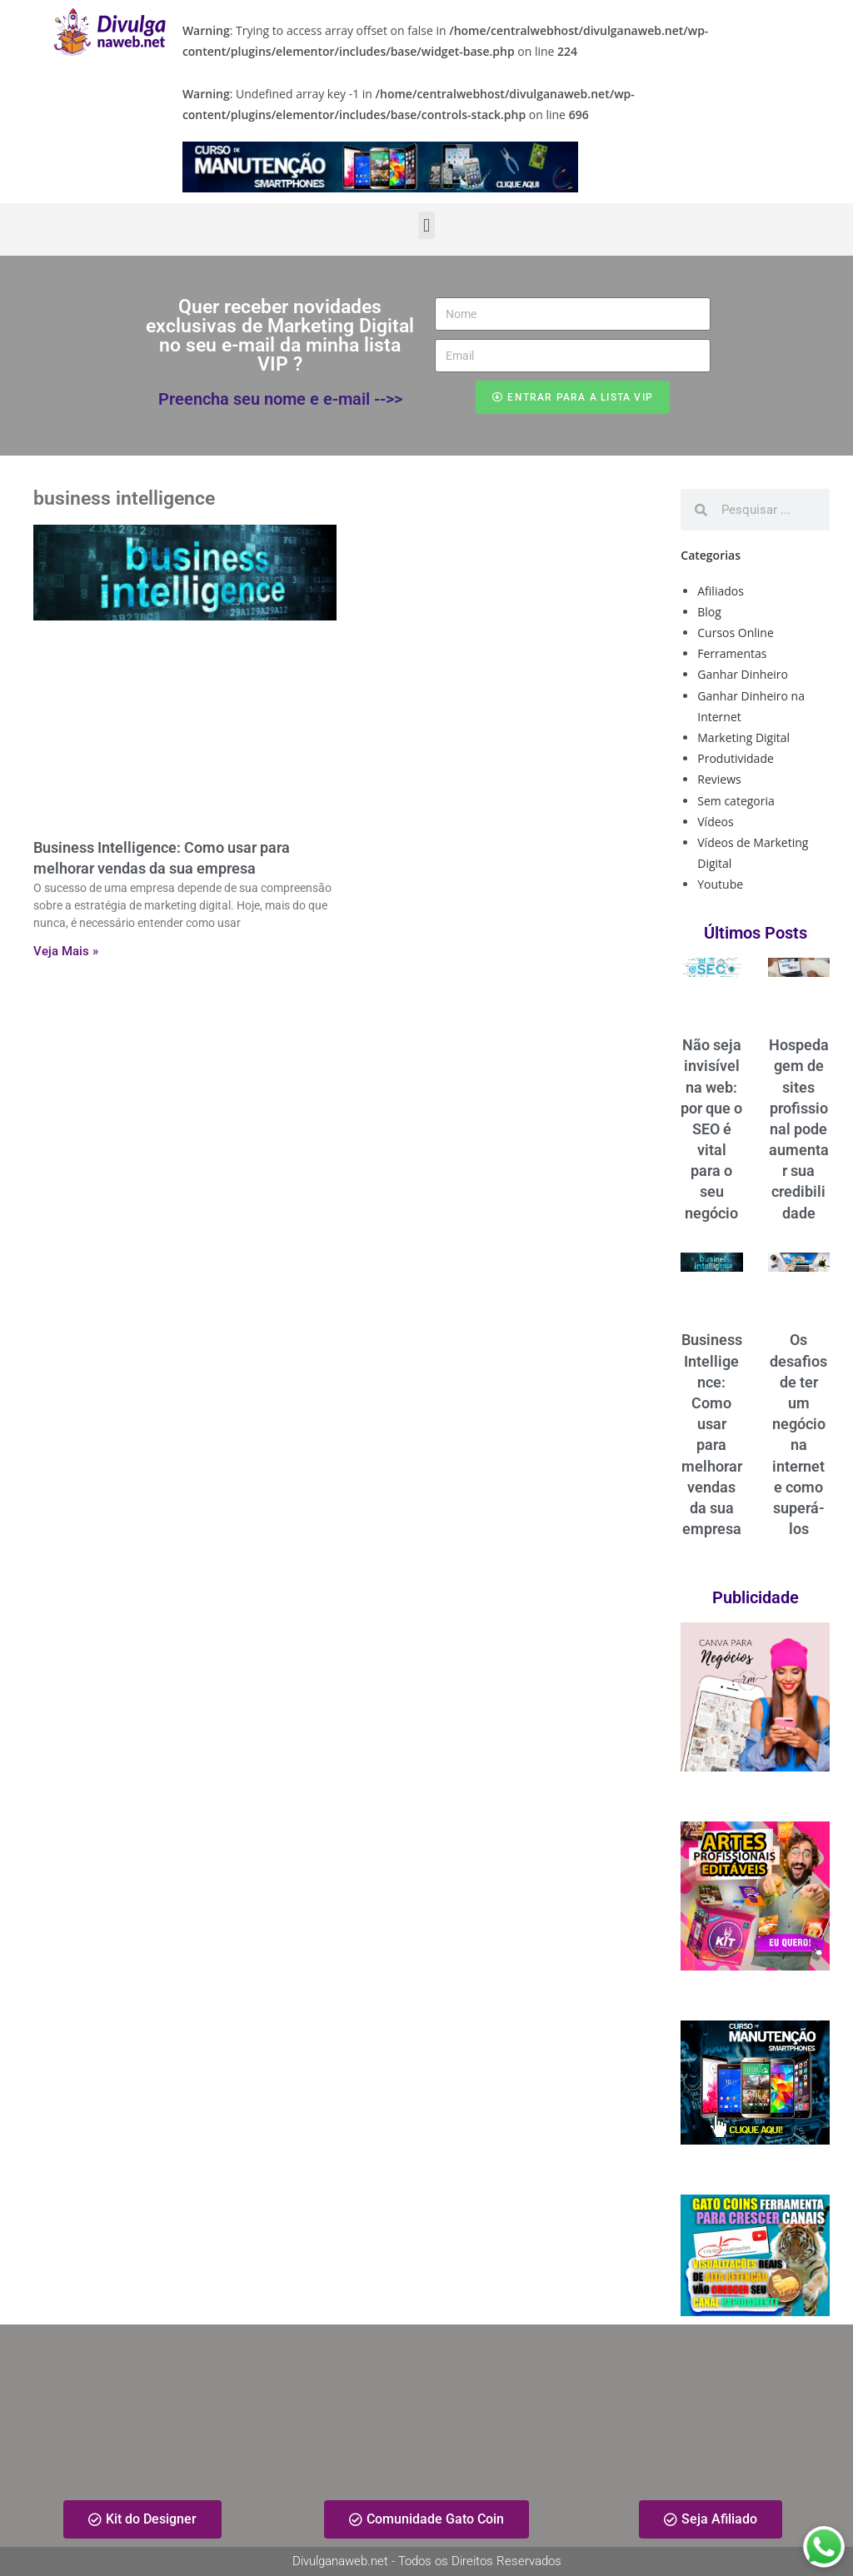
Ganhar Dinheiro (742, 674)
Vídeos (715, 822)
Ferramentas (731, 653)
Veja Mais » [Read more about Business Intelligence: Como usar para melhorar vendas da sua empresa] (65, 951)
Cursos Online (735, 632)
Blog (709, 612)
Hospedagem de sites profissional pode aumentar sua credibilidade (799, 1129)
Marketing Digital (743, 737)
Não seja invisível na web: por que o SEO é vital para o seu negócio (711, 1129)
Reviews (719, 779)
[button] (426, 225)
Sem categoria (736, 801)
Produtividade (735, 758)
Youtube (720, 884)
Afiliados (720, 591)
